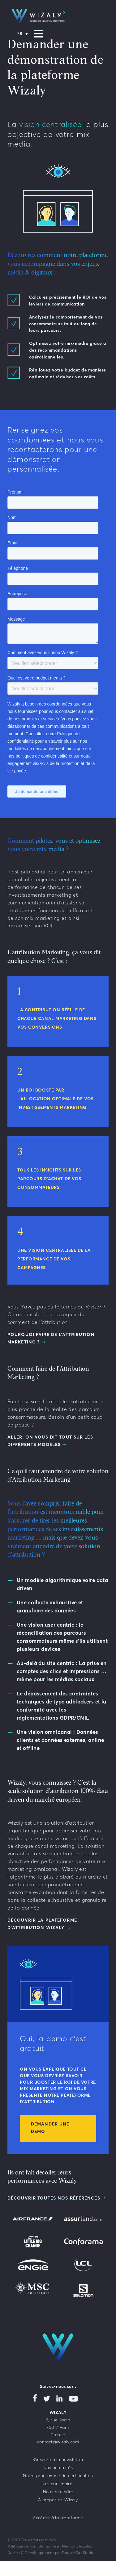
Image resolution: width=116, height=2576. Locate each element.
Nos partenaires (57, 2484)
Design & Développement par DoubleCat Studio (50, 2553)
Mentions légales (77, 2546)
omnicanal (46, 1869)
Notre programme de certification (58, 2476)
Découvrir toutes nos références (53, 2198)
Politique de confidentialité (31, 2546)
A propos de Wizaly (58, 2500)
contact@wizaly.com (58, 2442)
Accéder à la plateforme (58, 2518)
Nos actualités (58, 2468)
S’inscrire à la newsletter (58, 2460)
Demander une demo (50, 2128)
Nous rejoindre (58, 2492)
